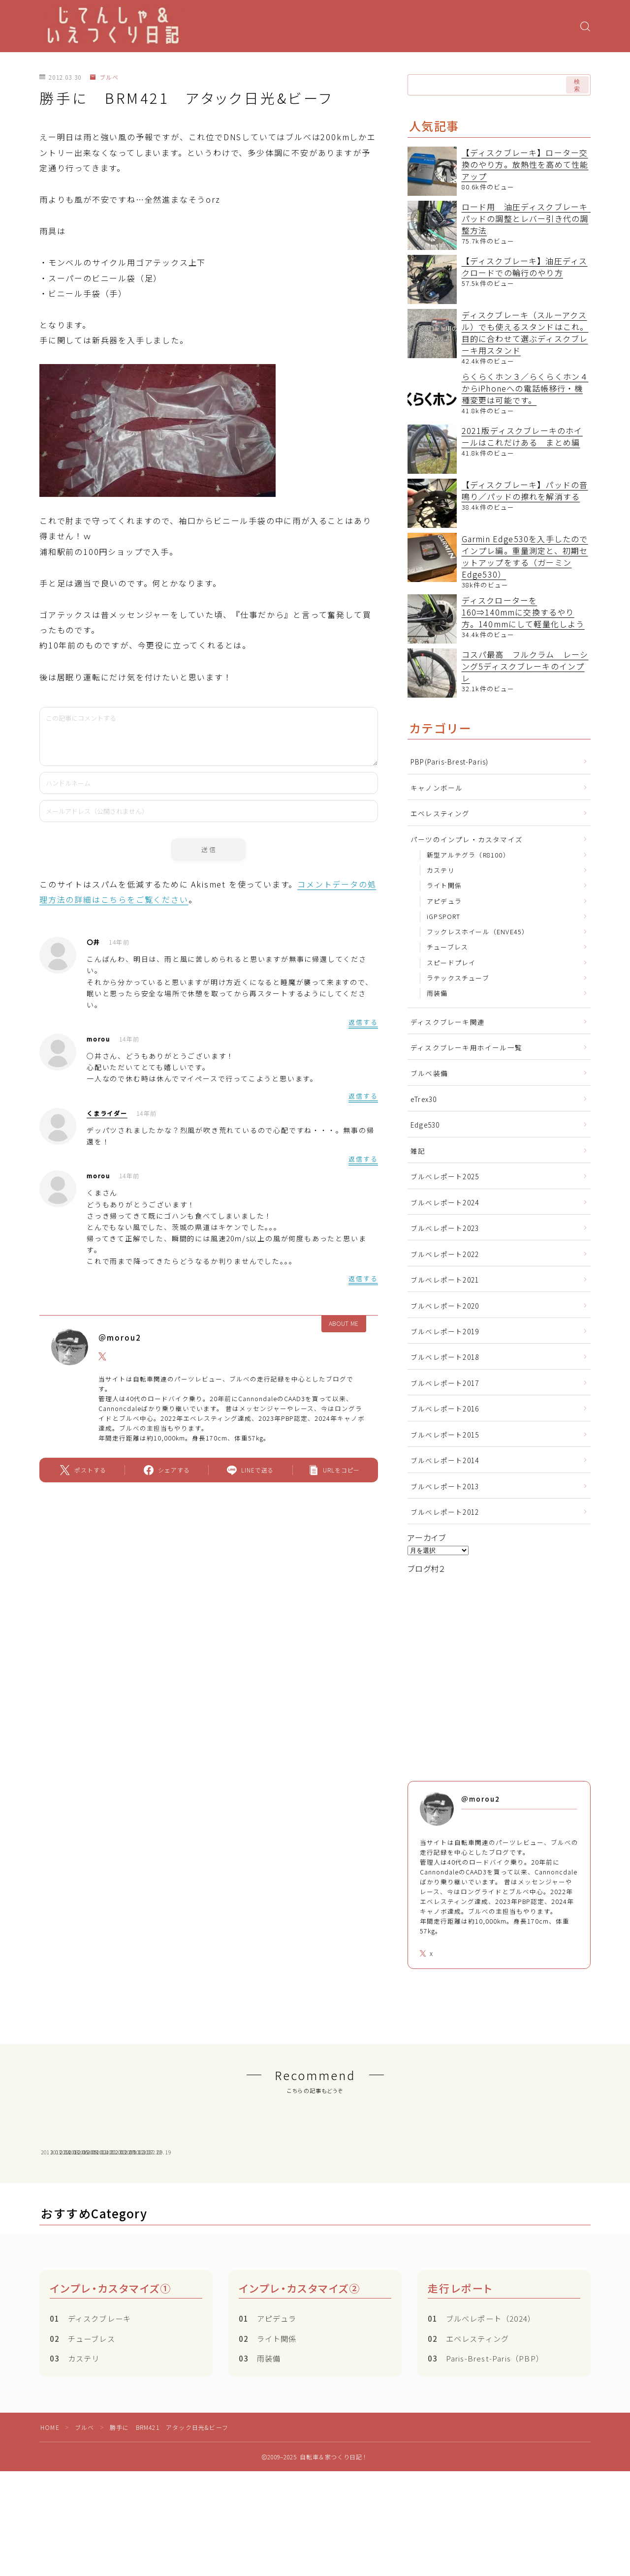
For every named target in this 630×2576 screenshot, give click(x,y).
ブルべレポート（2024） (482, 2402)
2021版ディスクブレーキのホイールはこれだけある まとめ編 (522, 436)
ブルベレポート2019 (444, 1331)
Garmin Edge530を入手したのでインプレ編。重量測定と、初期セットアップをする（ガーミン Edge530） (525, 556)
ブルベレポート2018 (444, 1357)
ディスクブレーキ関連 (447, 1022)
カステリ (441, 870)
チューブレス (447, 946)
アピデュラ (444, 901)
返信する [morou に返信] (363, 1096)
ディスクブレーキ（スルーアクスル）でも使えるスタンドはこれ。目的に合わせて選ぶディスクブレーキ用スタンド (525, 332)
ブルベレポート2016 (444, 1408)
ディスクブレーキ (90, 2402)
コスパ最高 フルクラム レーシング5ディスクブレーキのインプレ (525, 666)
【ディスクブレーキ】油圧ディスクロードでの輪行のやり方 (525, 266)
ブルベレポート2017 (444, 1383)
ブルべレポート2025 (444, 1176)
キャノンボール (436, 788)
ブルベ (104, 77)
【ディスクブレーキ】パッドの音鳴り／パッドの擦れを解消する (525, 490)
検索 (577, 85)
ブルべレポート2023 (444, 1228)
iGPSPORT (444, 916)
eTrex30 (423, 1099)
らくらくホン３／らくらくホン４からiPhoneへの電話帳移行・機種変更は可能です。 (525, 388)
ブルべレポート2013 (444, 1486)
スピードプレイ (451, 962)
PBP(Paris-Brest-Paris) (449, 762)
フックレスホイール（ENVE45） (478, 931)
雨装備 (437, 993)
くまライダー (107, 1113)
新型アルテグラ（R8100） (468, 854)
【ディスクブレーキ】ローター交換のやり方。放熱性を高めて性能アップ (525, 164)
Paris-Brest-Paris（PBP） (486, 2442)
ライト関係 (444, 885)
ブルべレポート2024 (444, 1202)
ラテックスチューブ (458, 977)
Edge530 (425, 1125)
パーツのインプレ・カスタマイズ (466, 839)
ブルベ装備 (429, 1073)
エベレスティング (440, 813)
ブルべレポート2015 (444, 1435)
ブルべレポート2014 (444, 1460)
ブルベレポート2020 (444, 1306)
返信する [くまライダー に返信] (363, 1159)
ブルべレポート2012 (444, 1512)
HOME (50, 2511)
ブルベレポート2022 (444, 1254)
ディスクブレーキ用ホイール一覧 (466, 1047)
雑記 (417, 1151)
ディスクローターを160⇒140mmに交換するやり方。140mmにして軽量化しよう (523, 612)
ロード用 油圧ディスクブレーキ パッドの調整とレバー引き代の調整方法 (529, 218)
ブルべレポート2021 (444, 1280)
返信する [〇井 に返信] (363, 1022)
